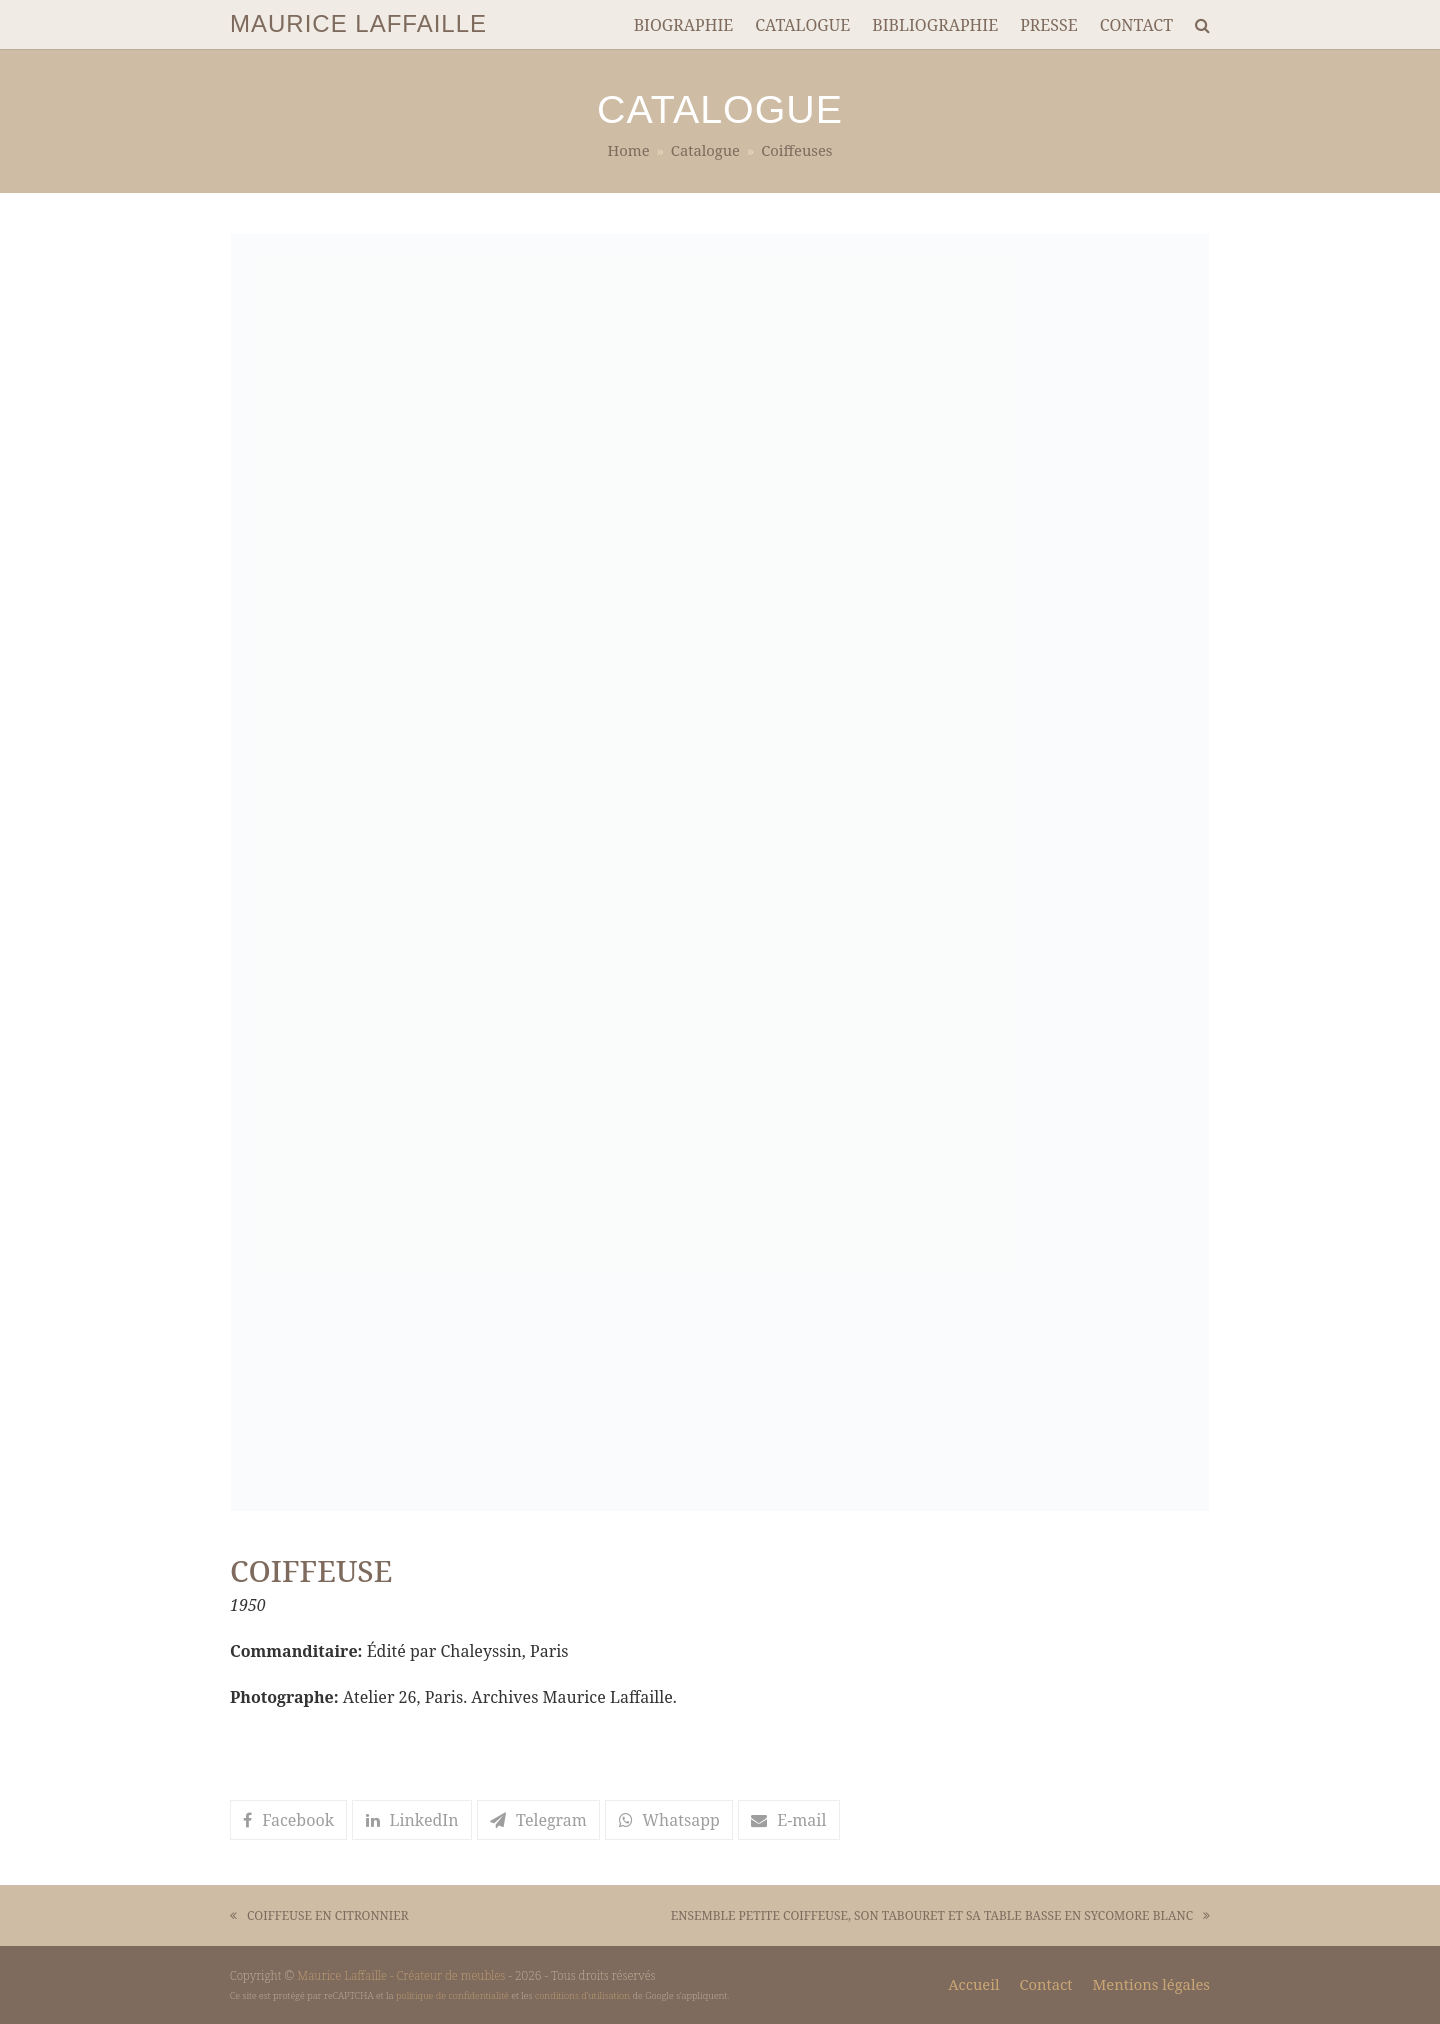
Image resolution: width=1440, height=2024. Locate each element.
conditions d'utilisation (582, 1995)
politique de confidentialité (452, 1995)
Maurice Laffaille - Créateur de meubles (401, 1975)
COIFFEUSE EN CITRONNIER (319, 1916)
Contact (1045, 1984)
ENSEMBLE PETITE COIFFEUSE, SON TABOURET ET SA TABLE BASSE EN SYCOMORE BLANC (940, 1916)
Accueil (973, 1984)
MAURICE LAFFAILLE (358, 23)
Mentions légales (1151, 1984)
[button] (288, 1820)
